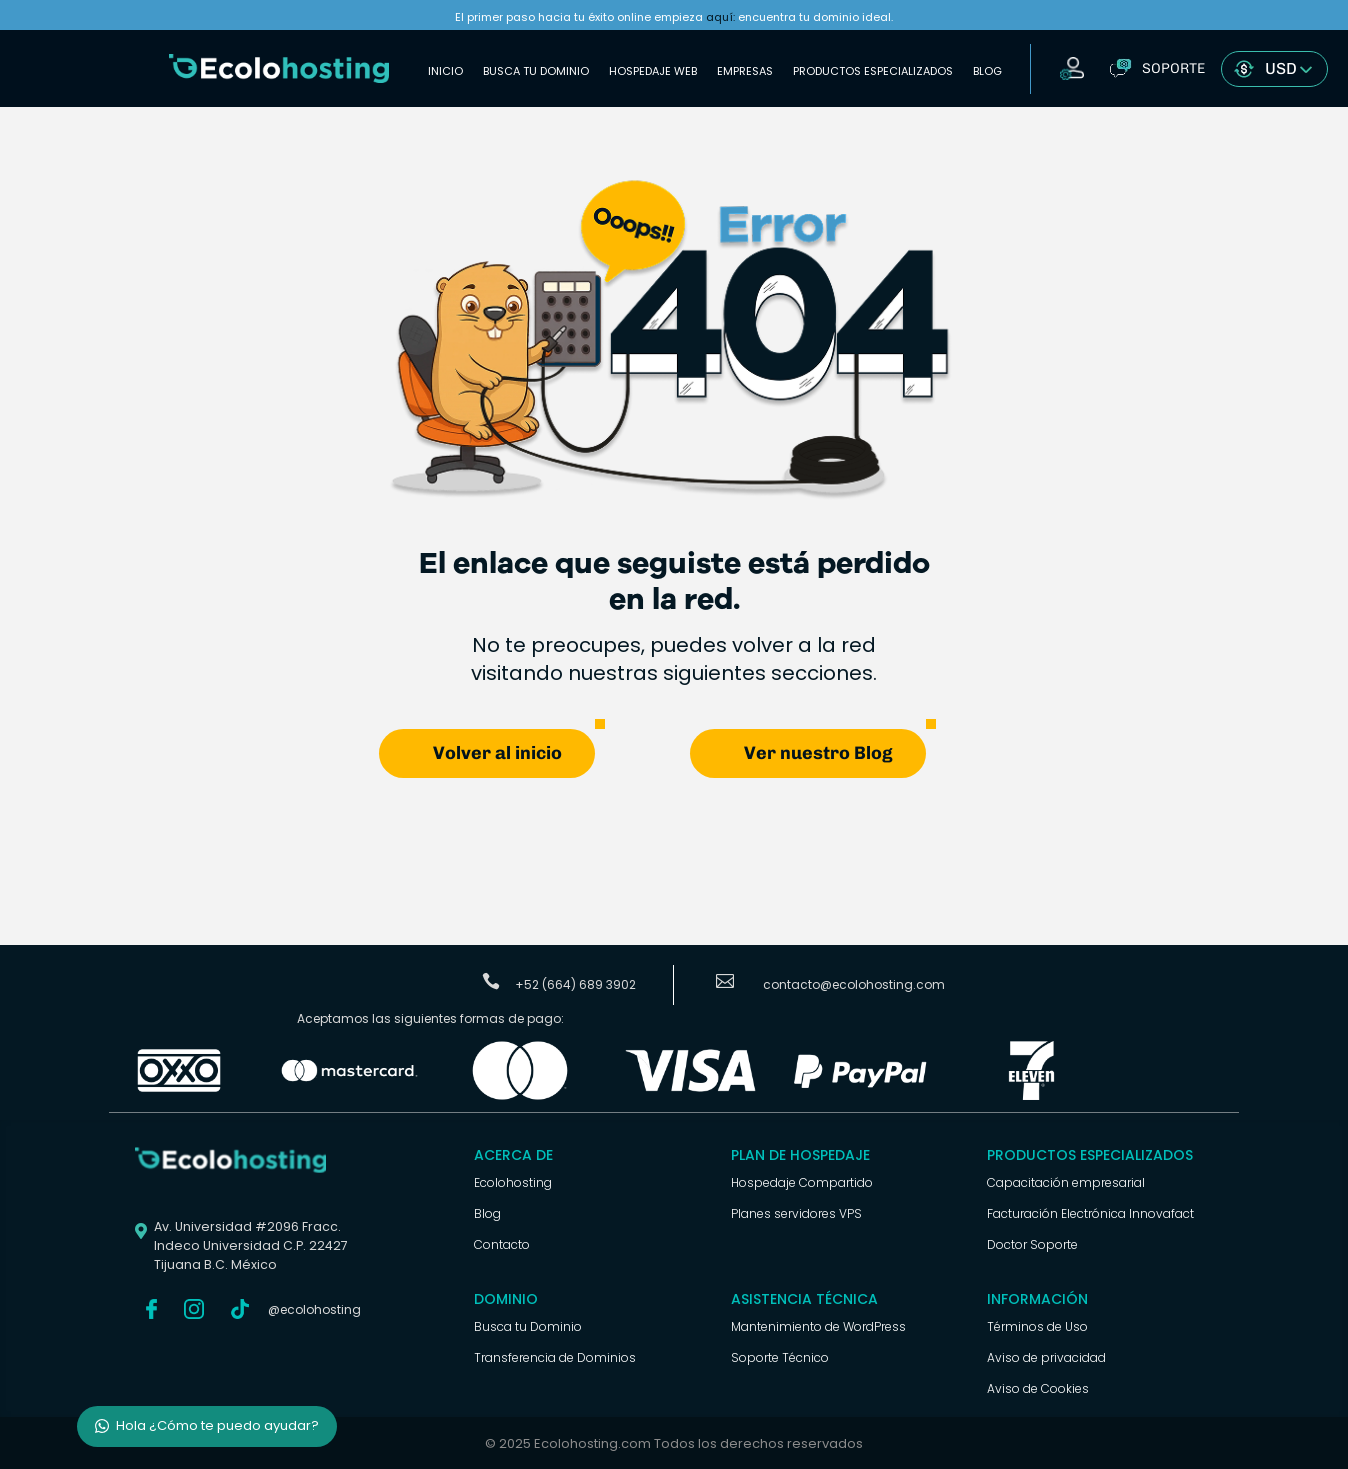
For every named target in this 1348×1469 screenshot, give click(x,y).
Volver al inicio (497, 752)
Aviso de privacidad (1046, 1356)
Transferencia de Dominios (555, 1356)
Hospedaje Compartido (802, 1181)
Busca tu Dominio (536, 71)
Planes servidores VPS (796, 1212)
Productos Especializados (873, 71)
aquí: (720, 17)
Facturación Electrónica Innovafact (1090, 1212)
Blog (987, 71)
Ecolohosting (513, 1181)
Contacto (502, 1243)
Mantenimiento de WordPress (818, 1325)
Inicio (445, 71)
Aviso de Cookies (1038, 1387)
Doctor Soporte (1032, 1243)
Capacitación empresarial (1066, 1181)
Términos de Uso (1037, 1325)
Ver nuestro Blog (818, 752)
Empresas (745, 71)
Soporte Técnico (780, 1356)
